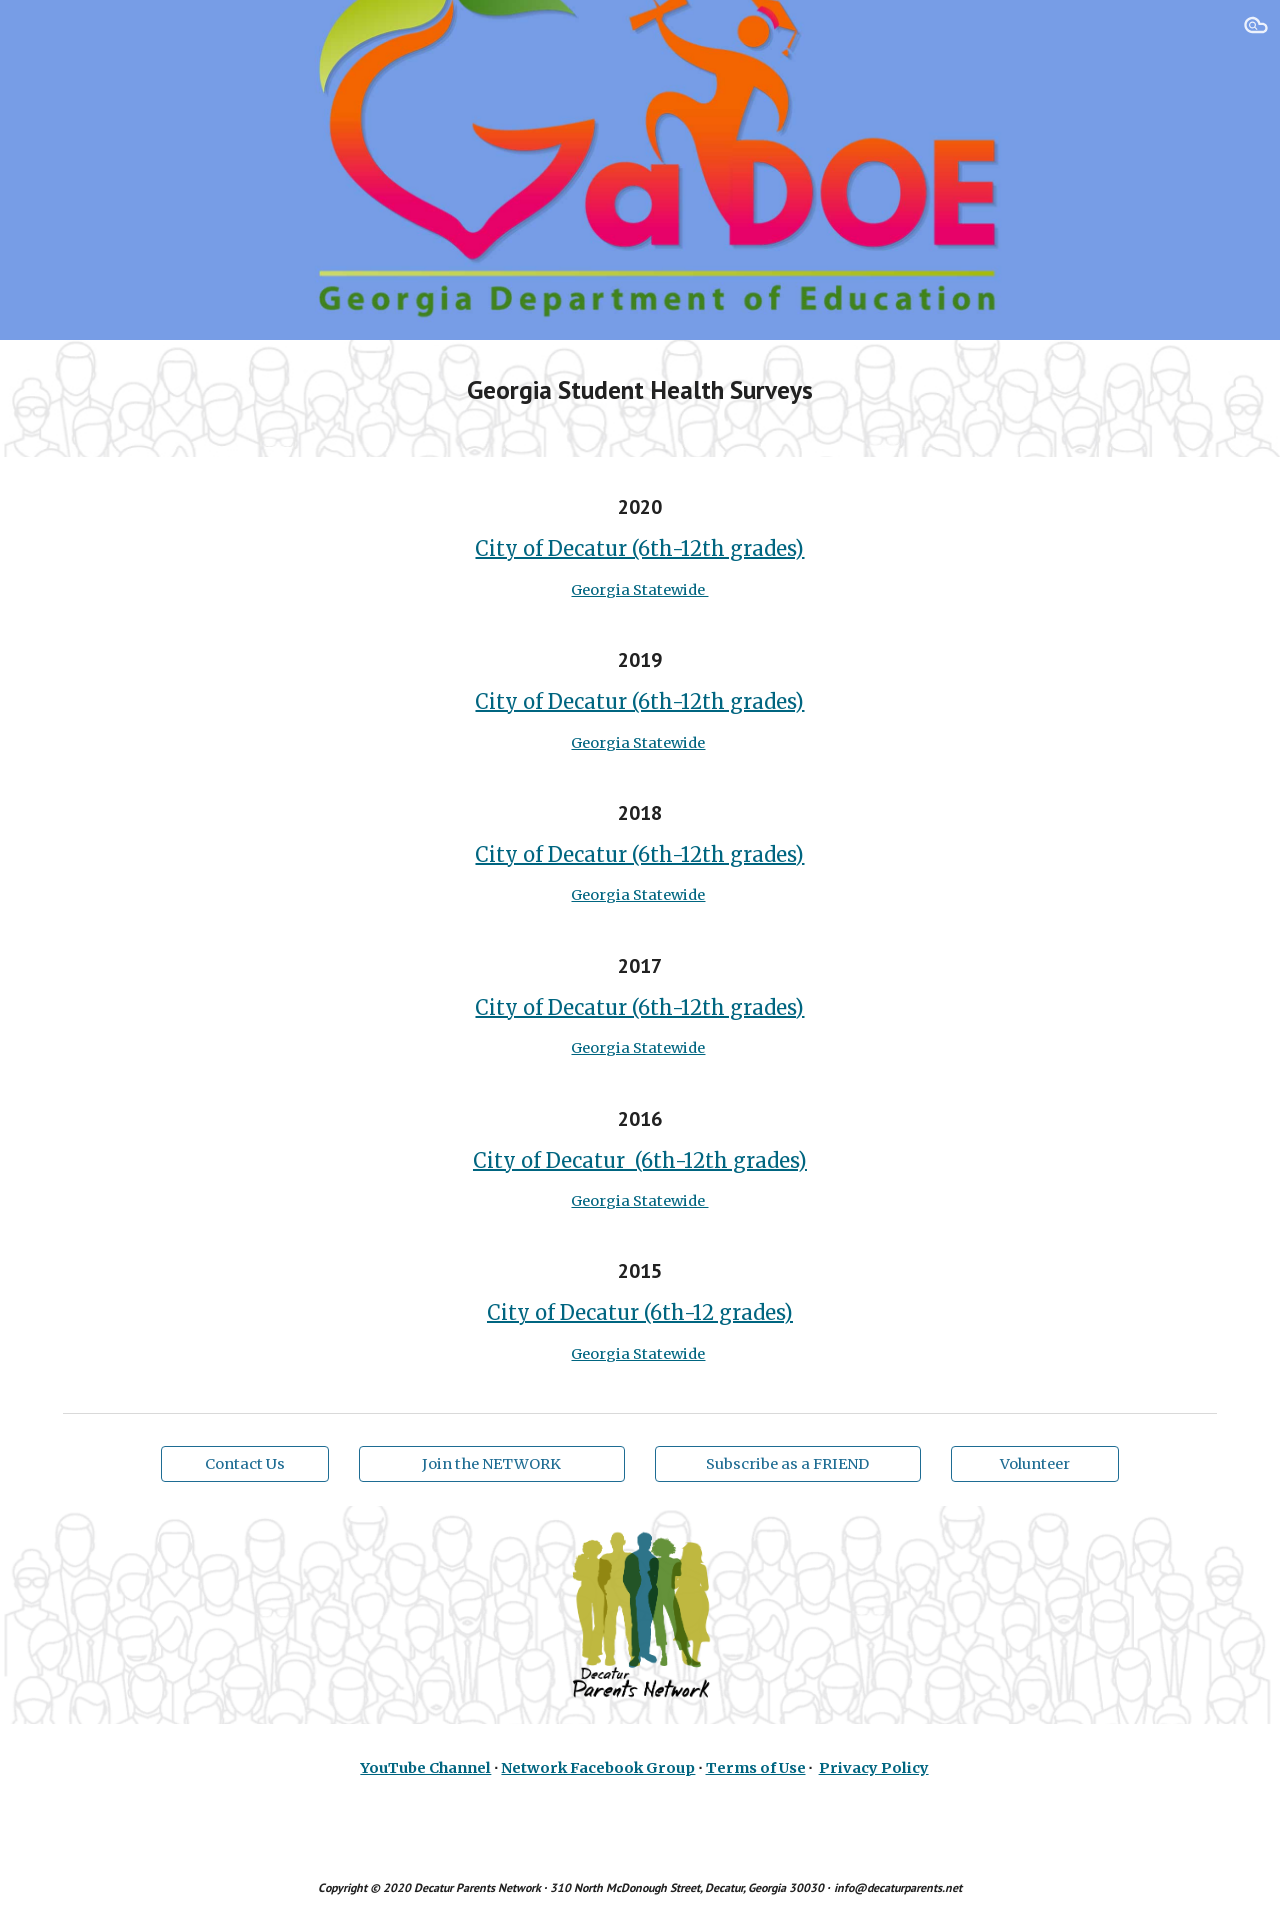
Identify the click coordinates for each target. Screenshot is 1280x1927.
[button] (1256, 28)
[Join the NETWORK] (492, 1464)
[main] (639, 398)
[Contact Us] (245, 1464)
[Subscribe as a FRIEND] (788, 1464)
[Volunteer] (1035, 1464)
